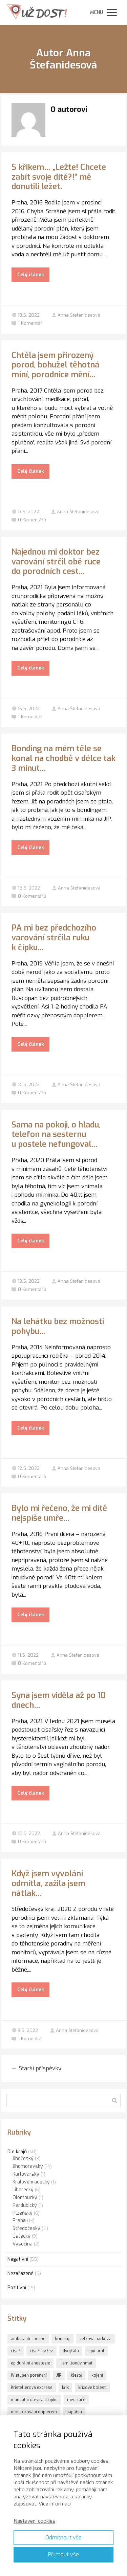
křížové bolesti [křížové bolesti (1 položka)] (92, 2387)
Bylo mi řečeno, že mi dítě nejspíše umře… (59, 1513)
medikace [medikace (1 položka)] (76, 2399)
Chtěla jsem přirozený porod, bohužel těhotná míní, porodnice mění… (55, 365)
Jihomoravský (28, 2166)
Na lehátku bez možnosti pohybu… (58, 1326)
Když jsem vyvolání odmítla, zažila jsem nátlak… (48, 1883)
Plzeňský (23, 2213)
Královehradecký (31, 2182)
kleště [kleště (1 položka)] (76, 2375)
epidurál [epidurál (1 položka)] (96, 2351)
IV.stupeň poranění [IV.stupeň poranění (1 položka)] (29, 2375)
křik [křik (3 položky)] (65, 2387)
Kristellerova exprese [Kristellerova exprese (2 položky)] (31, 2387)
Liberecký (23, 2189)
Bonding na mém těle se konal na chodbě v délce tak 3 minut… (63, 758)
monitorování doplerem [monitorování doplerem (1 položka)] (34, 2412)
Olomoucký (25, 2197)
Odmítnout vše (63, 2537)
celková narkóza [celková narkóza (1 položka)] (95, 2338)
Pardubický (25, 2205)
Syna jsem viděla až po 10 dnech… (59, 1700)
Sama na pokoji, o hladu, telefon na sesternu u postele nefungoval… (56, 1134)
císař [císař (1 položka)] (15, 2351)
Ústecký (21, 2236)
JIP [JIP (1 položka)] (58, 2375)
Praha (19, 2220)
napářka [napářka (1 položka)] (74, 2412)
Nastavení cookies (34, 2521)
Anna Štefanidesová (75, 315)
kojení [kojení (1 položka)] (97, 2375)
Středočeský (26, 2228)
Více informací (55, 2503)
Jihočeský (23, 2158)
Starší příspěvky (36, 2068)
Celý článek (30, 275)
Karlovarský (26, 2174)
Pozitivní (16, 2287)
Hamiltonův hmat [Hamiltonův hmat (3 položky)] (76, 2363)
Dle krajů (17, 2152)
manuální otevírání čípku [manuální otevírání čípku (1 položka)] (34, 2399)
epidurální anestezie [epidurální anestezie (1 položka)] (30, 2363)
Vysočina (23, 2244)
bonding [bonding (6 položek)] (62, 2338)
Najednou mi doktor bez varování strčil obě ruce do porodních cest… (56, 561)
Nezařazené (20, 2273)
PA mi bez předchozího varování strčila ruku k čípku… (54, 937)
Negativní (17, 2259)
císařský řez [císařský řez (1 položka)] (41, 2351)
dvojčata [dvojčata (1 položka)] (71, 2351)
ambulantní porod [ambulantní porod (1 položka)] (28, 2338)
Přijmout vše (63, 2554)
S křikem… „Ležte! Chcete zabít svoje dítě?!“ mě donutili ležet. (59, 177)
